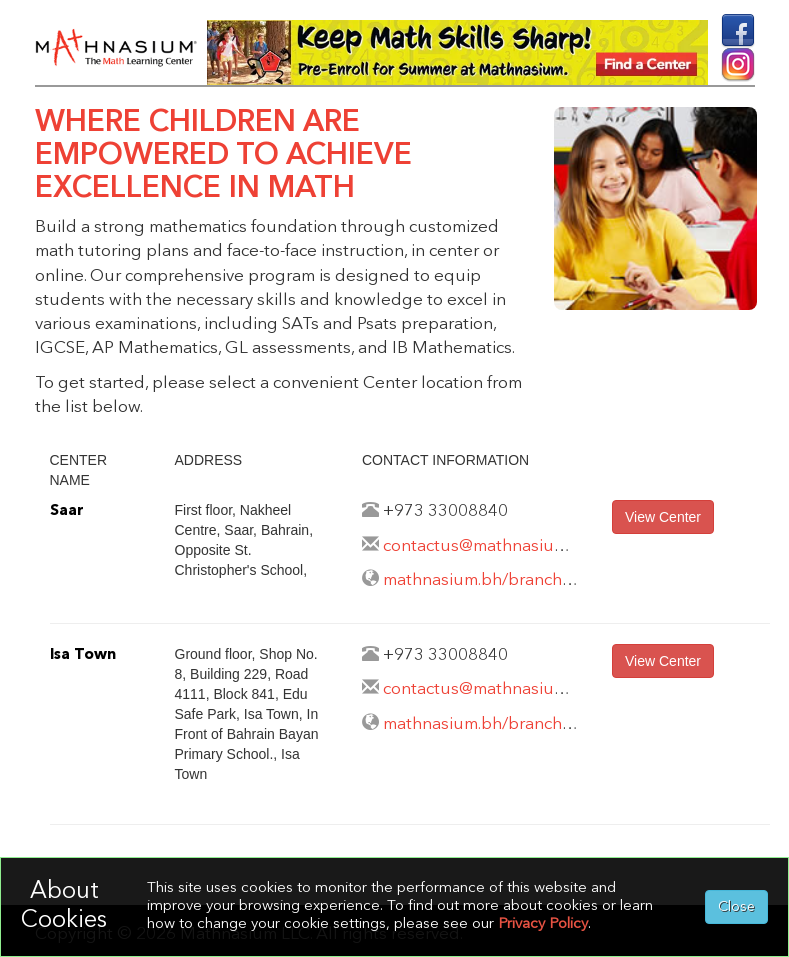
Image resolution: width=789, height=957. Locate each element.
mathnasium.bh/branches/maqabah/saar (540, 580)
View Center (663, 517)
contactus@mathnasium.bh (487, 546)
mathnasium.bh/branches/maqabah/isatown (554, 724)
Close (736, 907)
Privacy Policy (543, 924)
